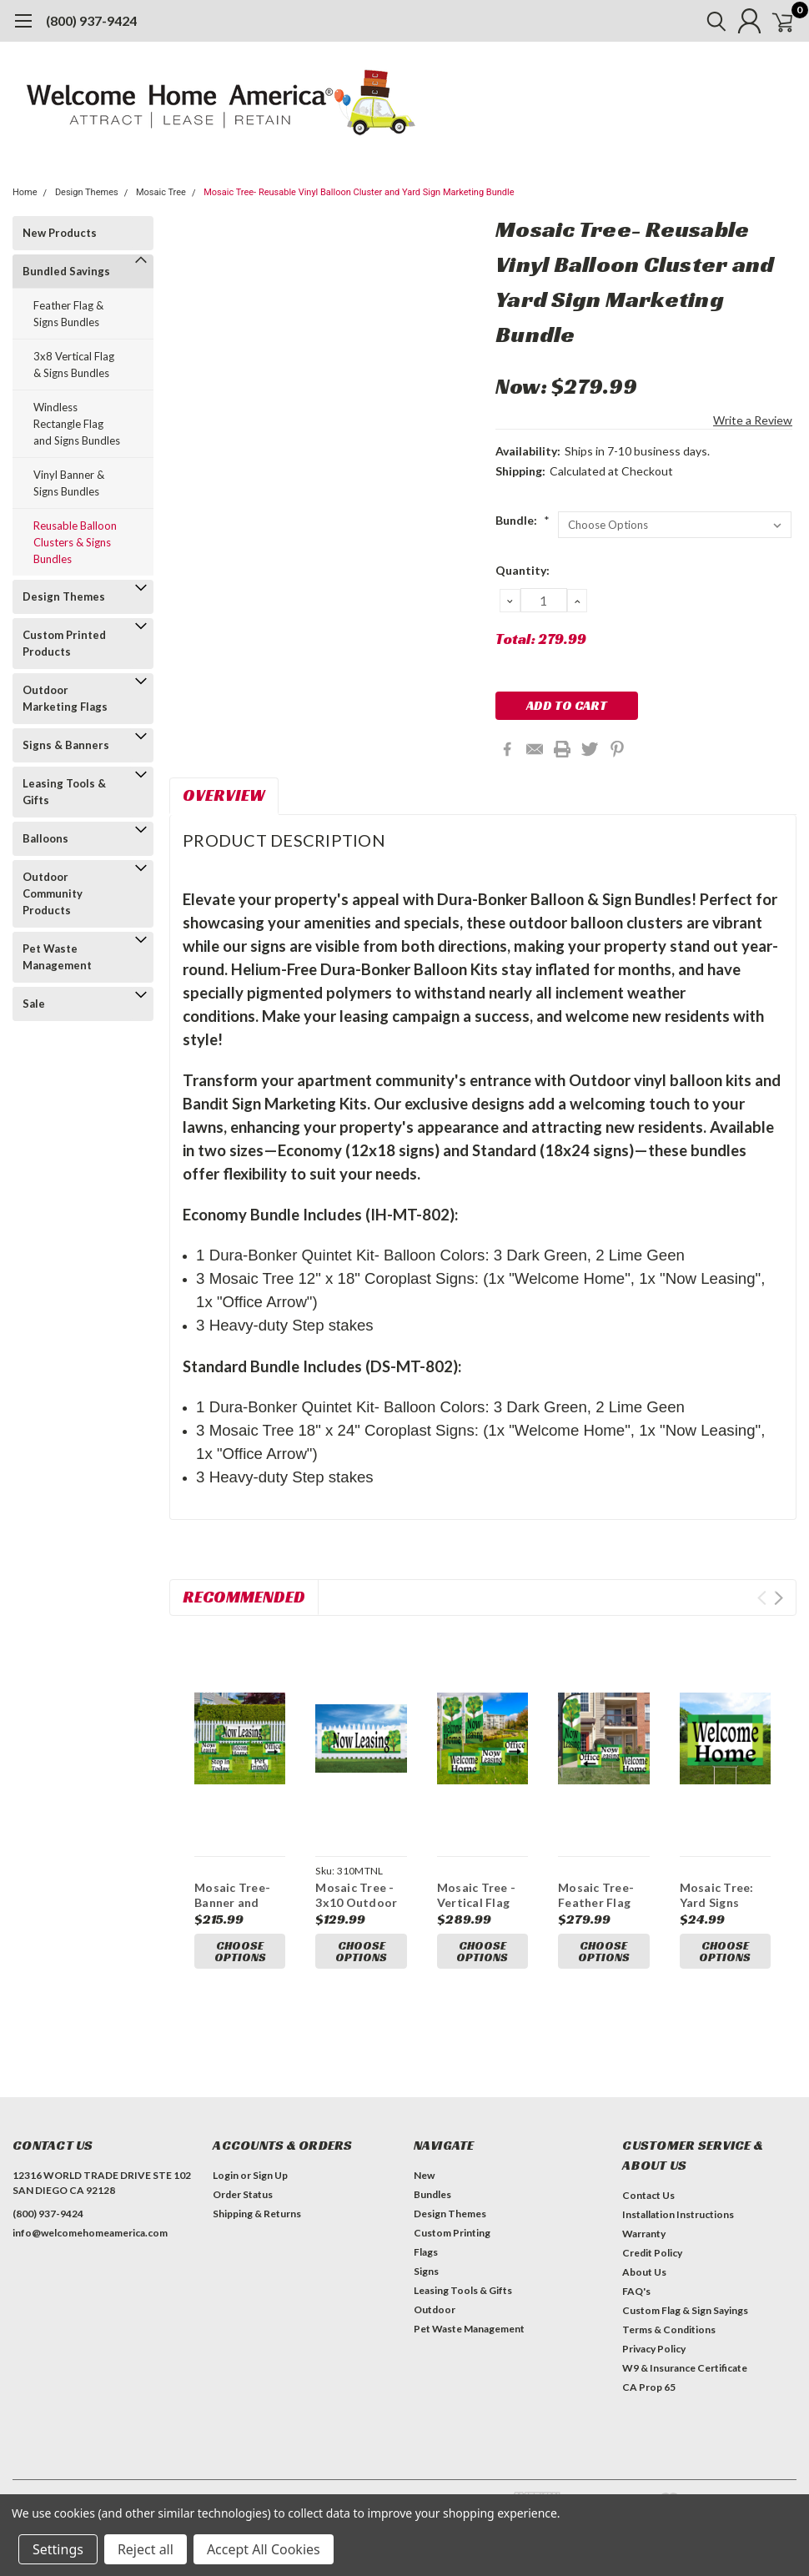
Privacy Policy (654, 2353)
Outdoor (434, 2313)
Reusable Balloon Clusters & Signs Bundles (75, 542)
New (424, 2179)
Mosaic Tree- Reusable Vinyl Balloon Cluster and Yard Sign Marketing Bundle (359, 192)
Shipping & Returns (257, 2217)
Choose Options (240, 1953)
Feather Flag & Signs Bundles (68, 314)
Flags (426, 2256)
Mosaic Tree (161, 192)
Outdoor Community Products (53, 893)
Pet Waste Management (57, 957)
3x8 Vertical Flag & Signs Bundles (73, 365)
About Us (644, 2276)
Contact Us (648, 2199)
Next (778, 1597)
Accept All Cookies (263, 2549)
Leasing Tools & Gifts (64, 792)
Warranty (644, 2237)
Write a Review (752, 420)
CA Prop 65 (649, 2391)
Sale (34, 1003)
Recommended (244, 1596)
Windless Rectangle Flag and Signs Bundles (76, 423)
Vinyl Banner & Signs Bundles (68, 483)
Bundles (432, 2198)
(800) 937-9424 (91, 20)
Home (25, 192)
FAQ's (636, 2295)
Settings (58, 2549)
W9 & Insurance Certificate (684, 2372)
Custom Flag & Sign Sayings (685, 2314)
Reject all (145, 2549)
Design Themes (86, 192)
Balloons (45, 838)
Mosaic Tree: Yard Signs (717, 1894)
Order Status (243, 2198)
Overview (224, 795)
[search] (698, 21)
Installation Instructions (678, 2218)
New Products (60, 232)
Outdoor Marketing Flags (65, 698)
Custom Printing (452, 2237)
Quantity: (522, 570)
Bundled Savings (66, 271)
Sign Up (270, 2179)
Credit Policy (652, 2257)
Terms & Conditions (669, 2333)
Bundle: (522, 520)
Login (226, 2179)
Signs (426, 2275)
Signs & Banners (66, 745)
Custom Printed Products (64, 643)
